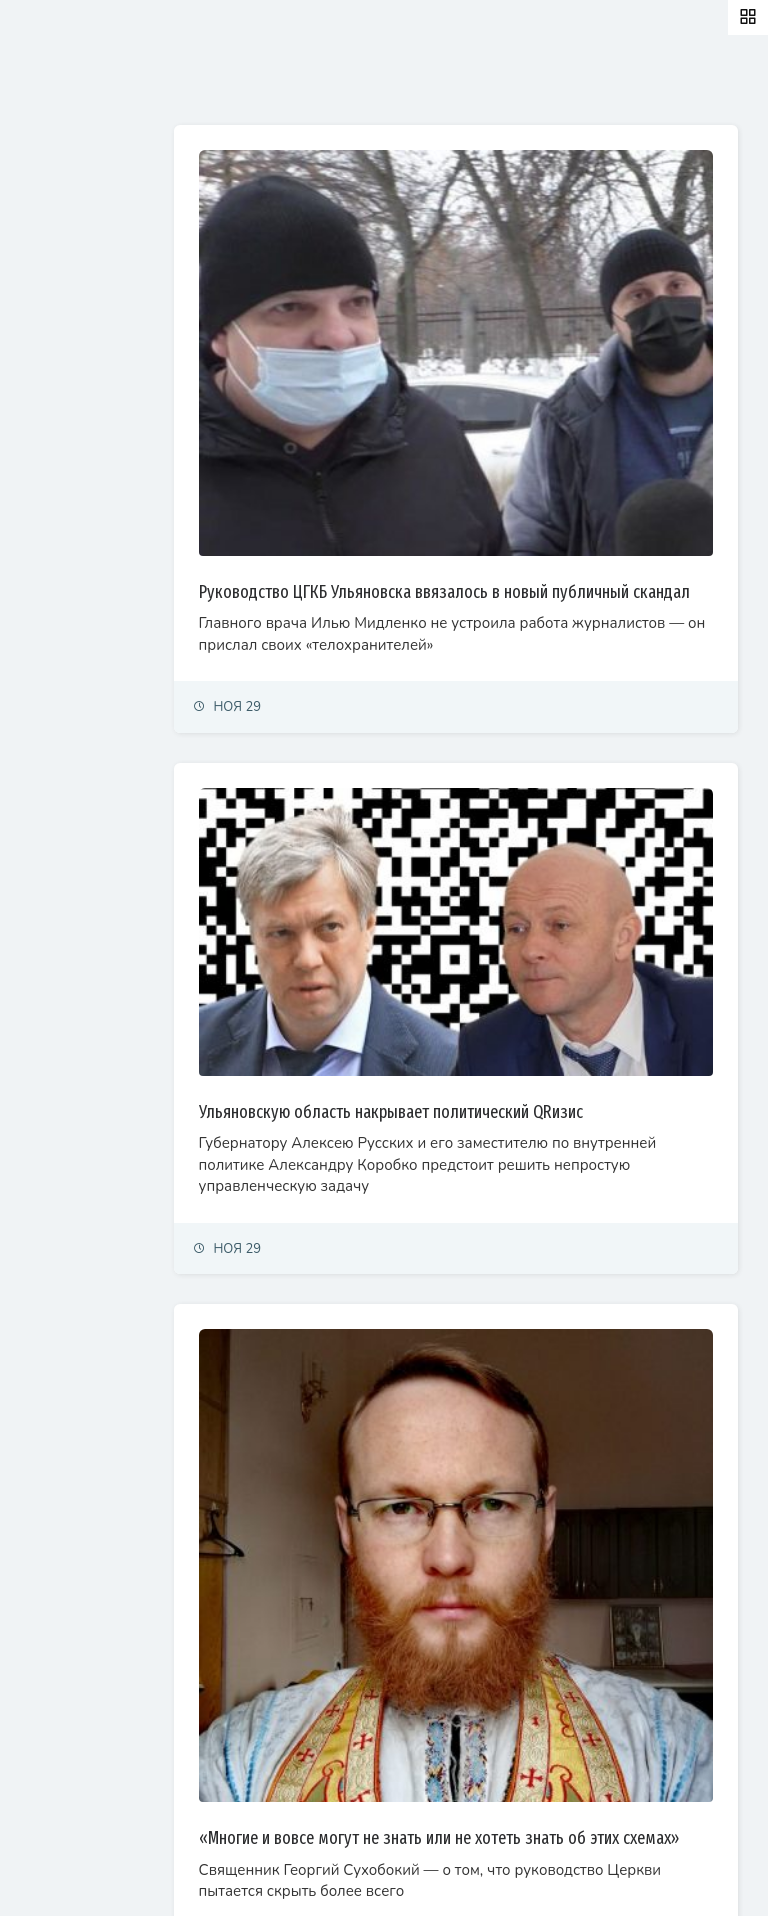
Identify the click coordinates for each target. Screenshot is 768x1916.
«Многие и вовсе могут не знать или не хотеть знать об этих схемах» (518, 1588)
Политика (48, 231)
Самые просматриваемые (521, 83)
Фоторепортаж (65, 538)
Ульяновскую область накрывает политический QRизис (517, 967)
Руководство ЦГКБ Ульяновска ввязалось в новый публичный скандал (499, 507)
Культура (47, 407)
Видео (39, 582)
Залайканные (349, 83)
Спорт (37, 450)
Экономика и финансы (86, 275)
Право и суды (60, 319)
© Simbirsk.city (363, 1876)
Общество (50, 363)
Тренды (42, 494)
